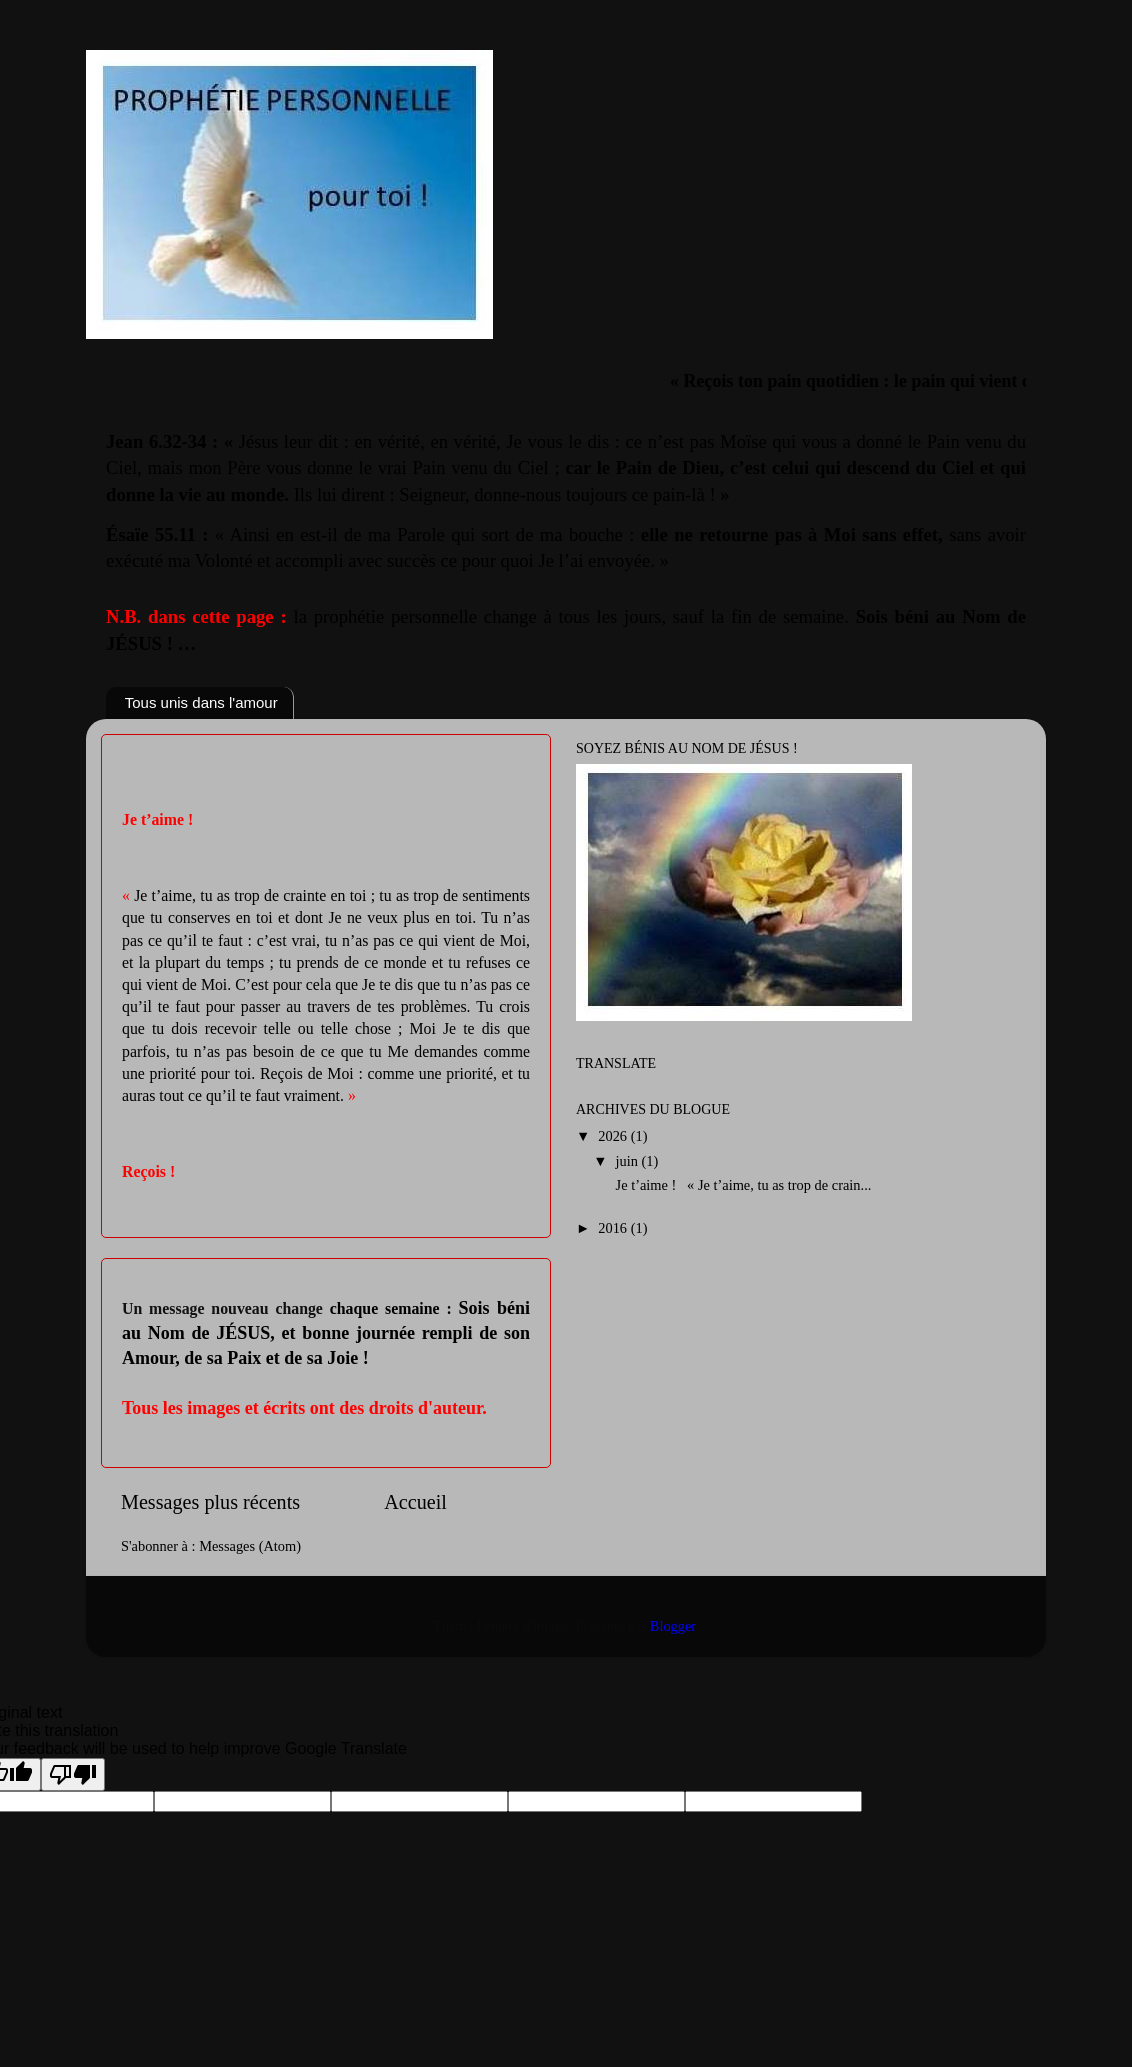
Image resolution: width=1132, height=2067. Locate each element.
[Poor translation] (73, 1774)
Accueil (415, 1502)
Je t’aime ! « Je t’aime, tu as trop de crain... (741, 1185)
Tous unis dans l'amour (201, 702)
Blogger (673, 1626)
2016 (614, 1228)
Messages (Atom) (250, 1546)
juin (629, 1161)
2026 (614, 1136)
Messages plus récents (210, 1502)
